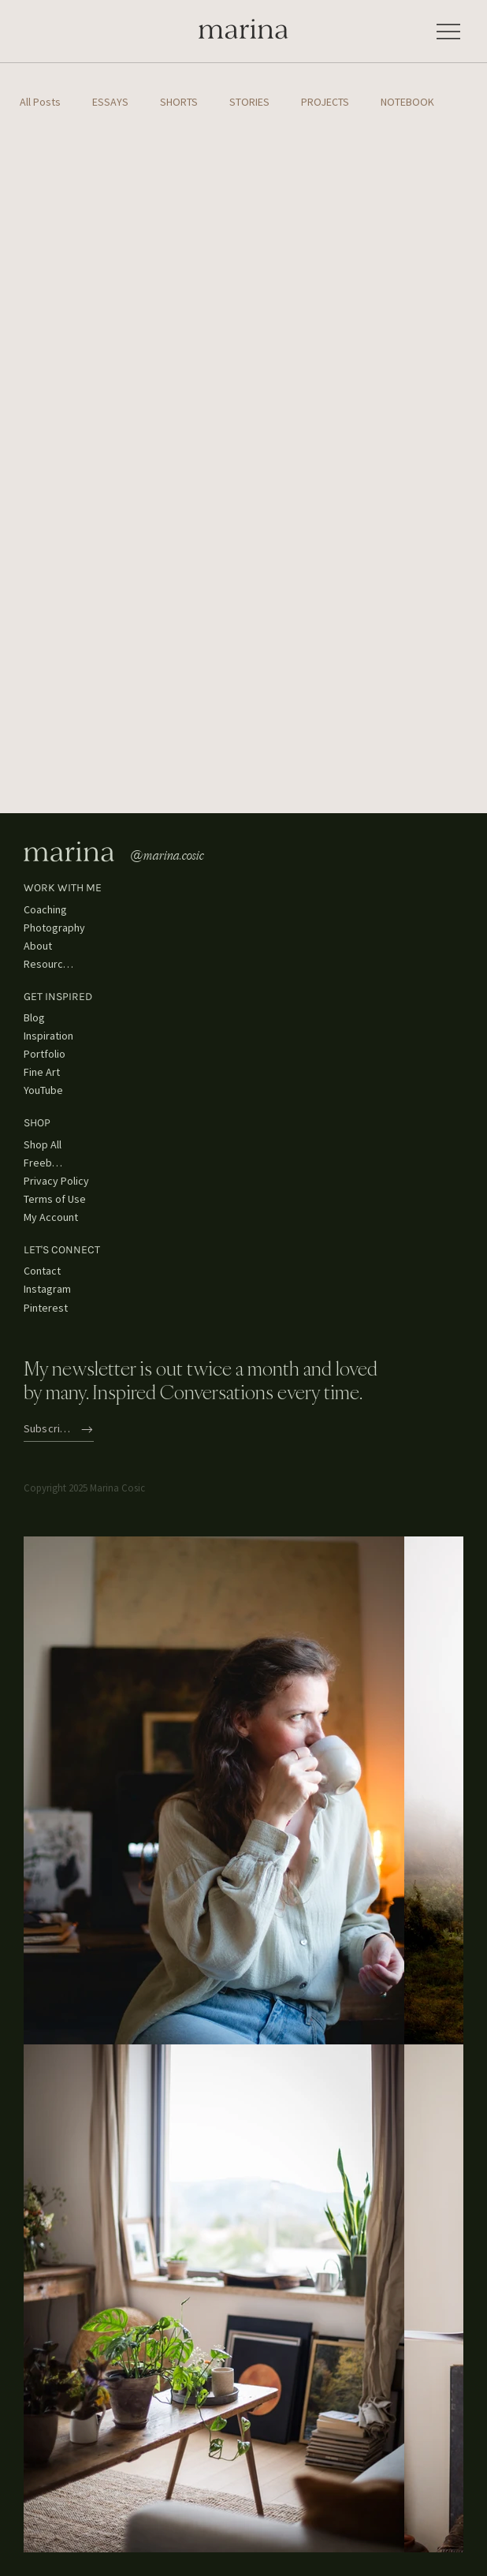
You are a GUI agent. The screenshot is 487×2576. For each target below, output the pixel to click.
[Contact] (46, 1272)
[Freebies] (46, 1163)
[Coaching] (51, 910)
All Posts (40, 102)
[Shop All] (46, 1145)
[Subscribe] (59, 1429)
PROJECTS (325, 102)
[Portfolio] (51, 1054)
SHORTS (179, 102)
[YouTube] (51, 1090)
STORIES (249, 102)
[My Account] (63, 1217)
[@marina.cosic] (176, 855)
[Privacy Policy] (63, 1181)
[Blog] (46, 1018)
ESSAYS (110, 102)
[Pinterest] (51, 1308)
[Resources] (51, 964)
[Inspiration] (51, 1036)
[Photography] (59, 928)
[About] (42, 946)
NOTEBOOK (407, 102)
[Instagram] (51, 1290)
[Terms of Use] (63, 1199)
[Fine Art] (51, 1072)
